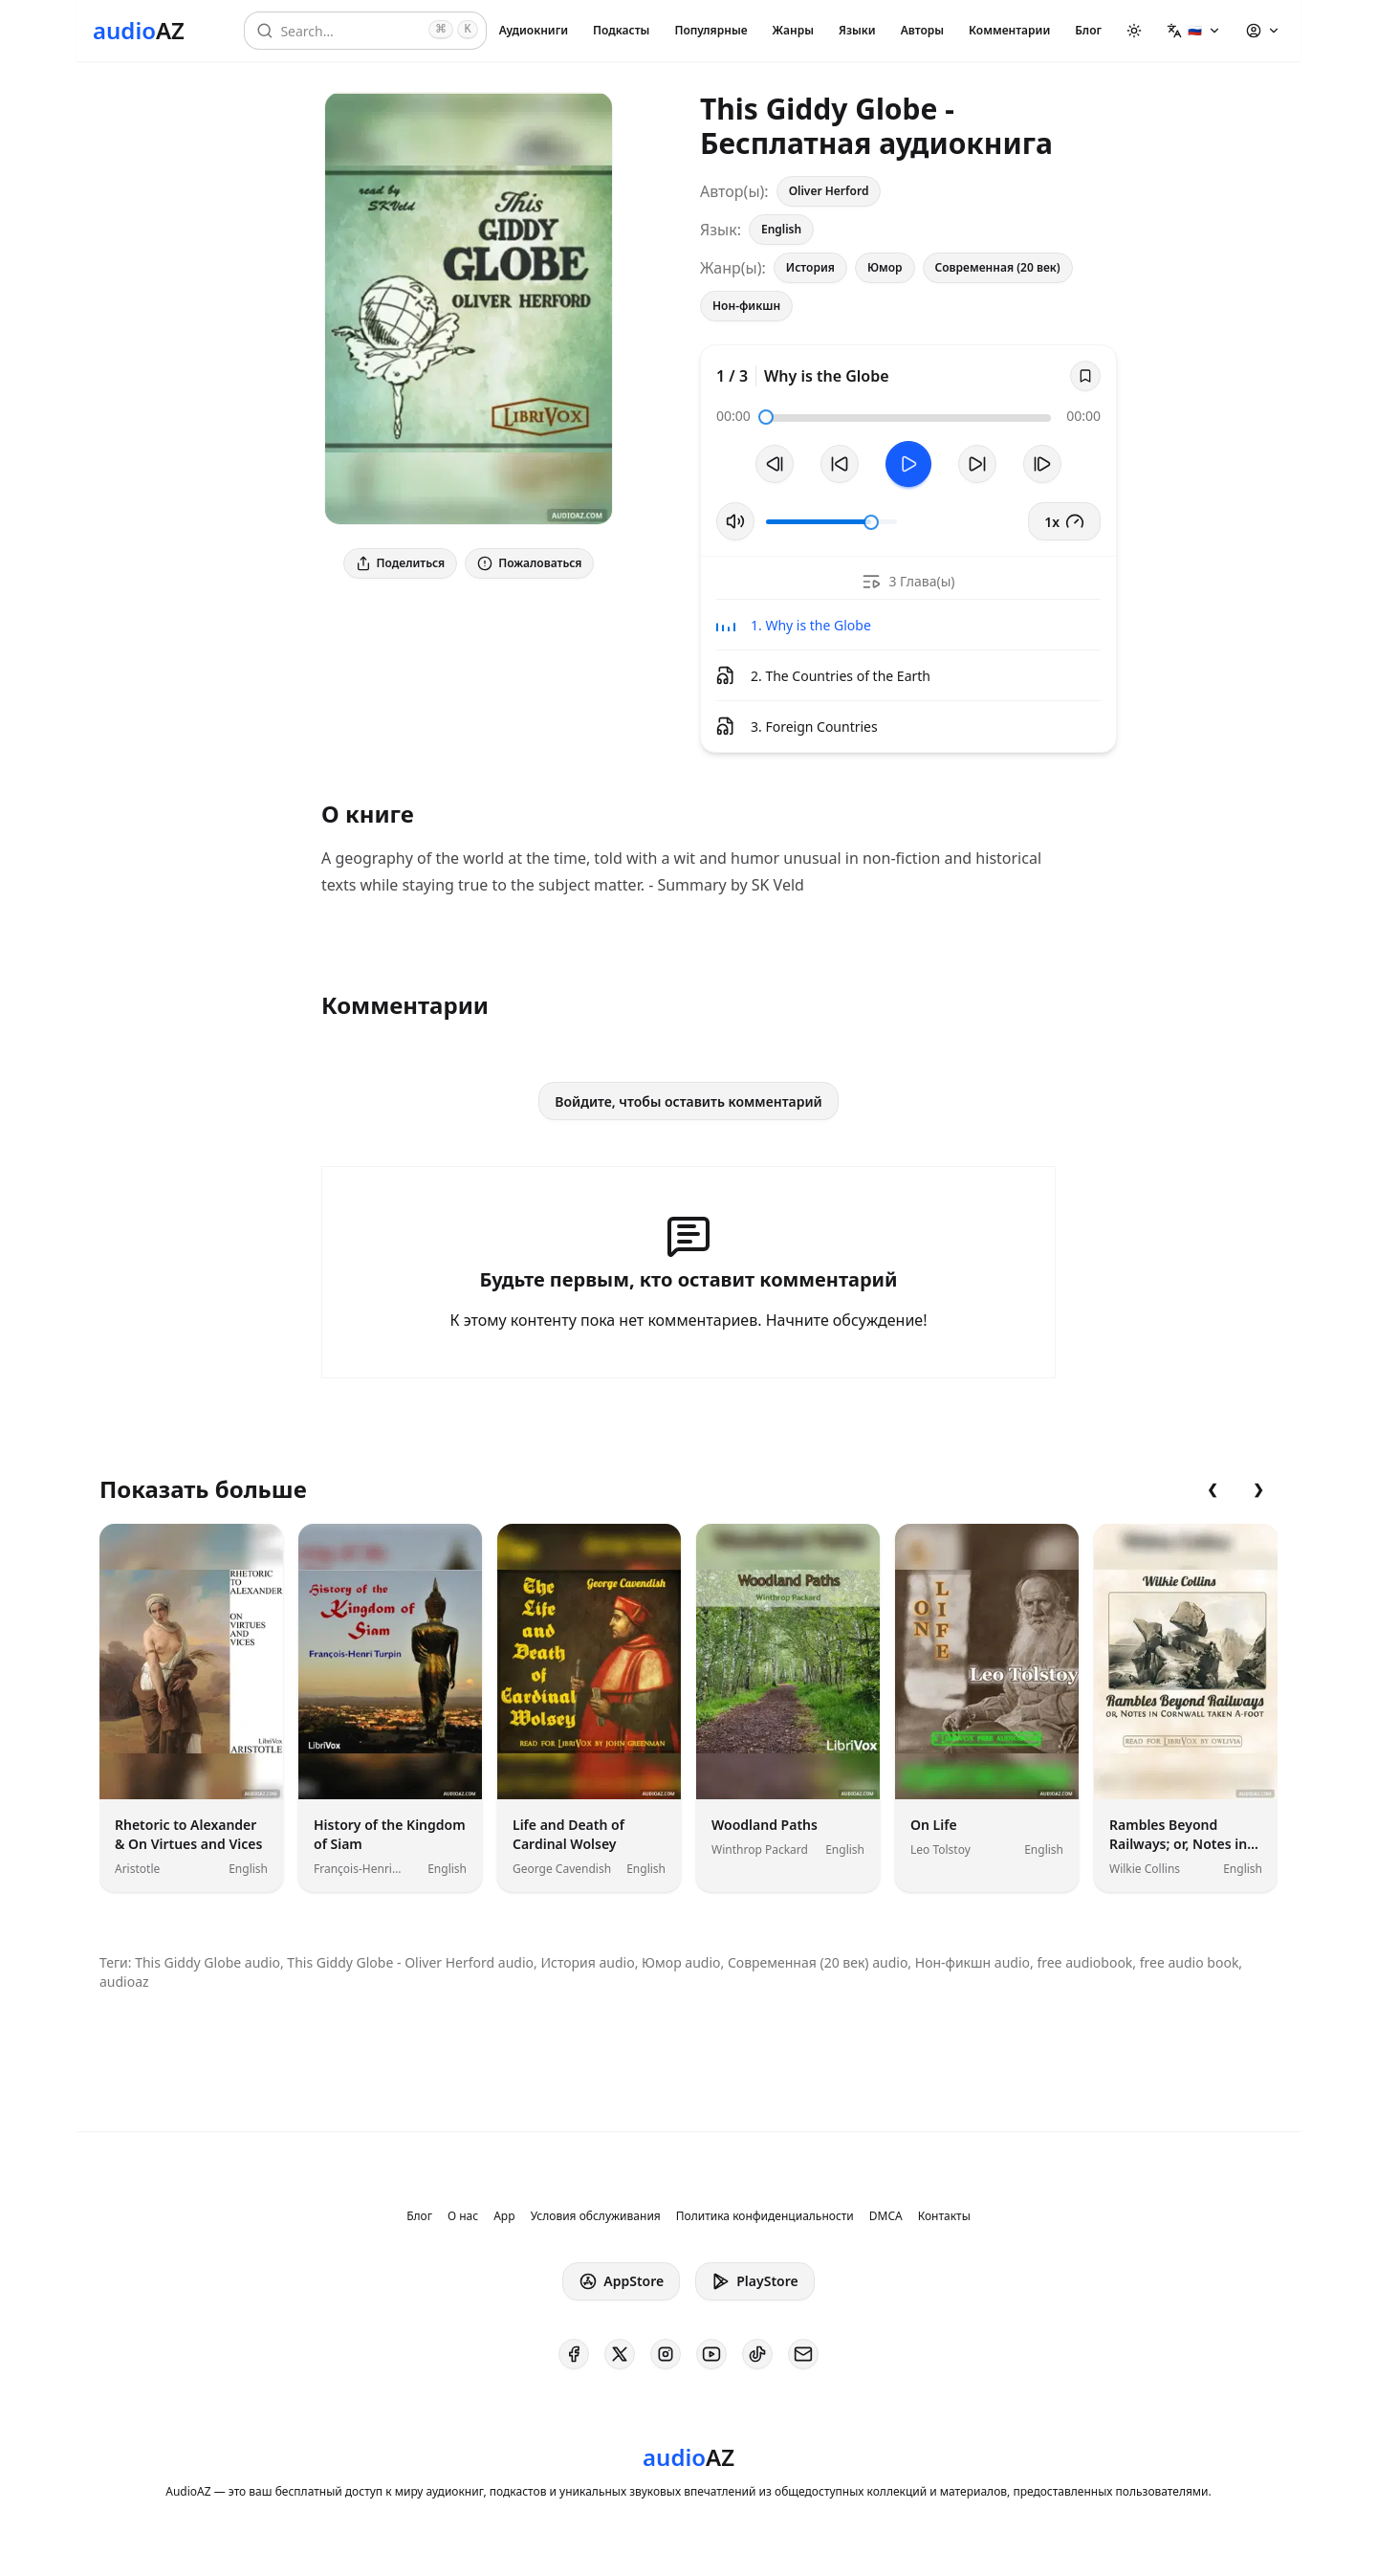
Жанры (793, 30)
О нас (463, 2216)
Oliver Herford (829, 191)
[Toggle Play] (908, 464)
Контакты (944, 2216)
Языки (857, 30)
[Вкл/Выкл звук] (735, 521)
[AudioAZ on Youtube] (711, 2354)
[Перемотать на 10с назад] (839, 464)
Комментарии (1009, 30)
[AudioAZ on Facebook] (573, 2354)
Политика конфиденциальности (765, 2216)
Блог (1088, 30)
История (810, 267)
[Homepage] (138, 30)
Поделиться (401, 563)
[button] (1194, 30)
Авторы (922, 30)
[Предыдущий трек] (774, 464)
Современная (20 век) (997, 267)
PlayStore (754, 2281)
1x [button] (1064, 521)
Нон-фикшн (746, 305)
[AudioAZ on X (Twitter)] (619, 2354)
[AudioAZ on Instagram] (665, 2354)
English (781, 229)
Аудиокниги (533, 30)
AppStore (621, 2281)
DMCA (886, 2216)
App (503, 2216)
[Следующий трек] (1042, 464)
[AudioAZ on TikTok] (757, 2354)
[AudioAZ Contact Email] (803, 2354)
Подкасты (621, 30)
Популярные (710, 30)
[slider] (766, 417)
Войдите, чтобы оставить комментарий (688, 1101)
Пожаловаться (529, 563)
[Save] (1085, 376)
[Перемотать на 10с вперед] (977, 464)
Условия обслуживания (596, 2216)
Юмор (885, 267)
